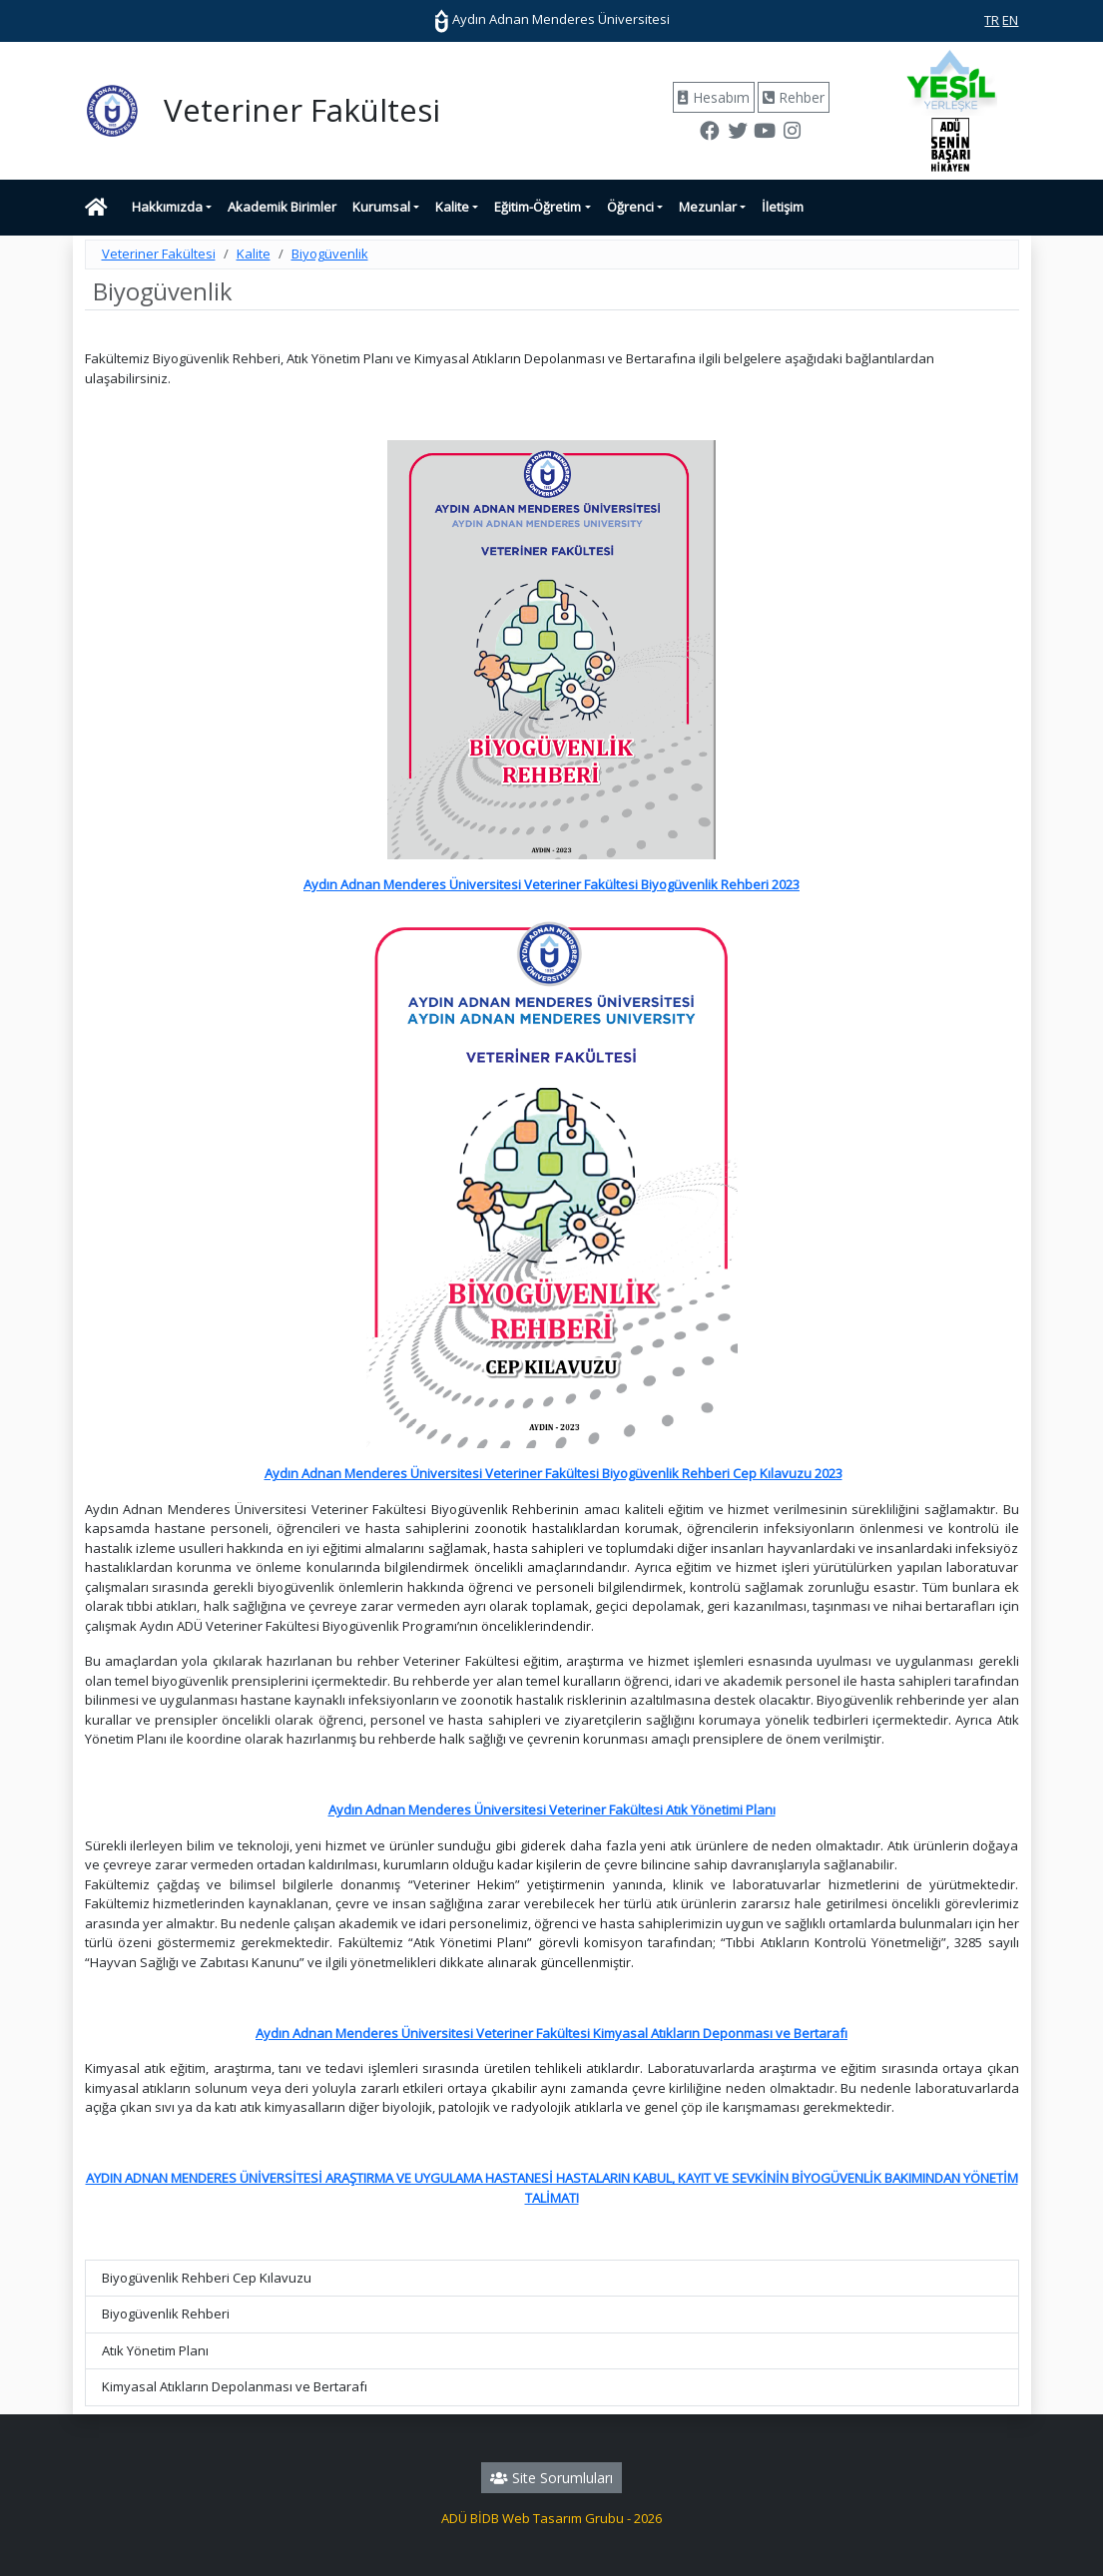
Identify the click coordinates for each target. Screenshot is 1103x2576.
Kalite (452, 207)
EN (1010, 20)
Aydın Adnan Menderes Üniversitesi (552, 19)
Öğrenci (630, 207)
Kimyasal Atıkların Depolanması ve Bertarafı (234, 2386)
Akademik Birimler (282, 207)
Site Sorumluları (551, 2477)
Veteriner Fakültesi (159, 253)
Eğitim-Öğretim (537, 207)
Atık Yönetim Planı (155, 2350)
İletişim (783, 207)
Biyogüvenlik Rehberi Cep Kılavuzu (206, 2278)
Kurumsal (381, 207)
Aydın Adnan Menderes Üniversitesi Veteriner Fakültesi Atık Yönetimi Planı (552, 1809)
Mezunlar (708, 207)
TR (991, 20)
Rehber (794, 97)
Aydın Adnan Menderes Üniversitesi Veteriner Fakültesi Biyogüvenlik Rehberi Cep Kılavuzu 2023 (553, 1473)
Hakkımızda (167, 207)
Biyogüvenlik (329, 253)
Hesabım (714, 97)
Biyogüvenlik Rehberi (166, 2313)
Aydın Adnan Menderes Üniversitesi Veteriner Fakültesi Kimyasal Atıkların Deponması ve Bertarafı (551, 2033)
